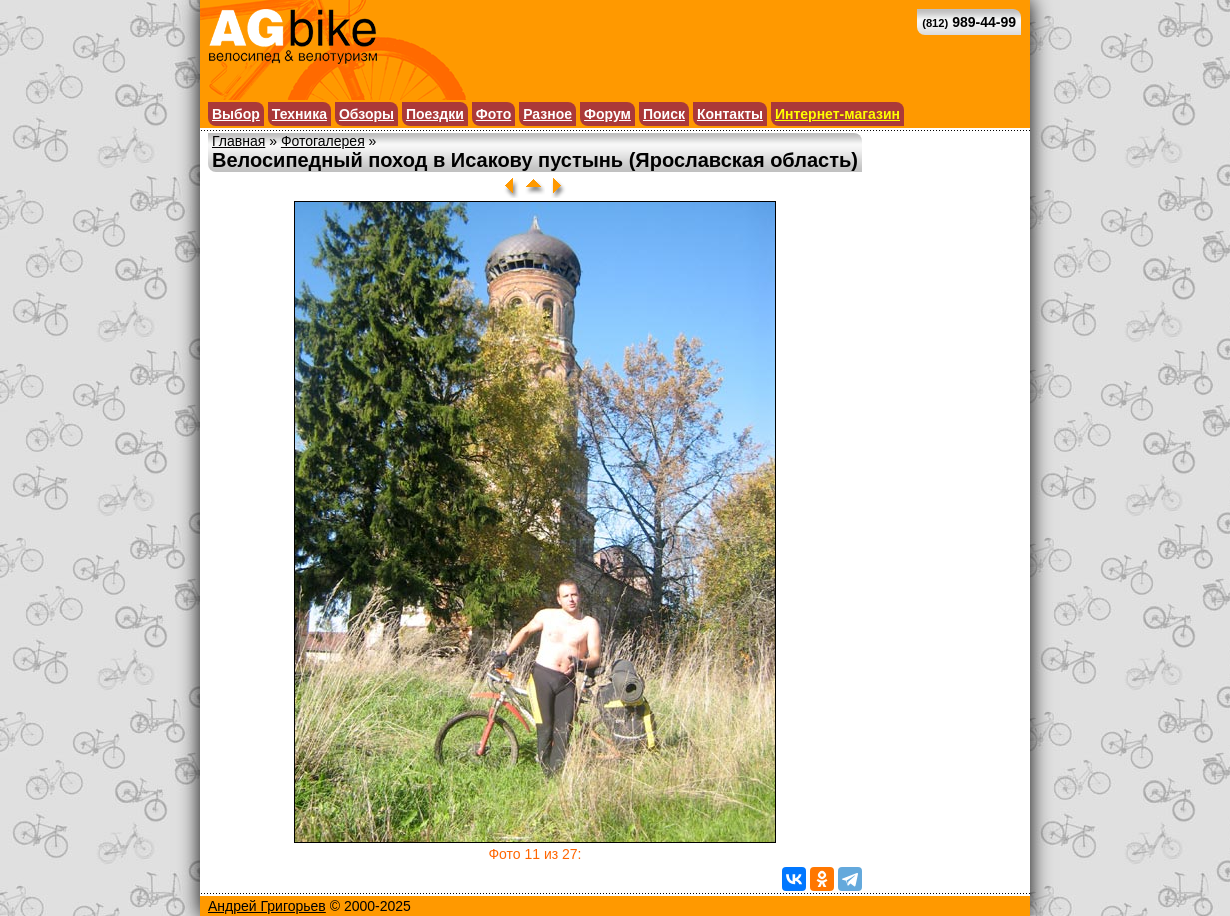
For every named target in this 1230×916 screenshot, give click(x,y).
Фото (493, 114)
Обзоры (366, 114)
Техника (299, 114)
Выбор (236, 114)
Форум (607, 114)
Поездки (435, 114)
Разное (547, 114)
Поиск (664, 114)
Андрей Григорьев (267, 906)
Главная (238, 141)
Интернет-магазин (837, 114)
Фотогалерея (323, 141)
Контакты (730, 114)
